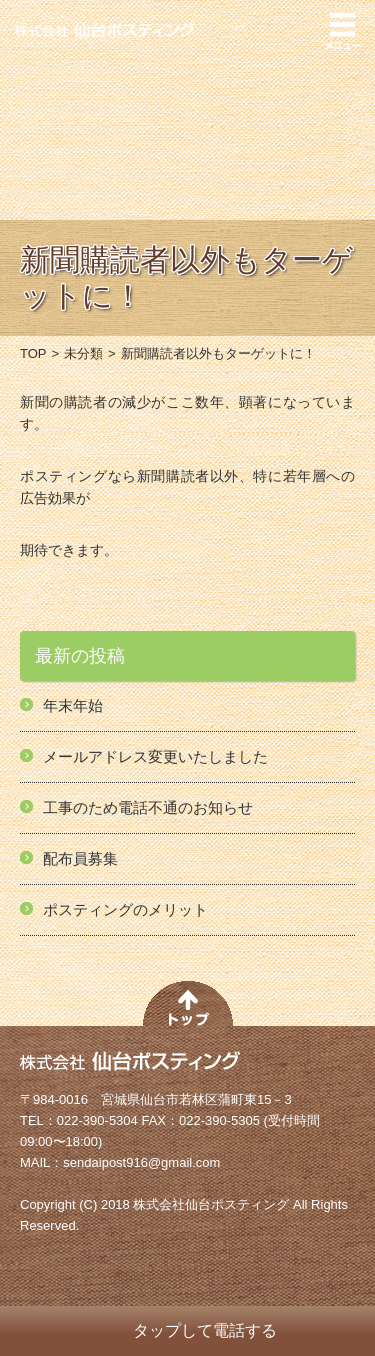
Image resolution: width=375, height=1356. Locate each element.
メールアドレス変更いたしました (155, 756)
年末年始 (73, 705)
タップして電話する (205, 1330)
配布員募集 (80, 858)
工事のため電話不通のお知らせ (148, 807)
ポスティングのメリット (125, 909)
